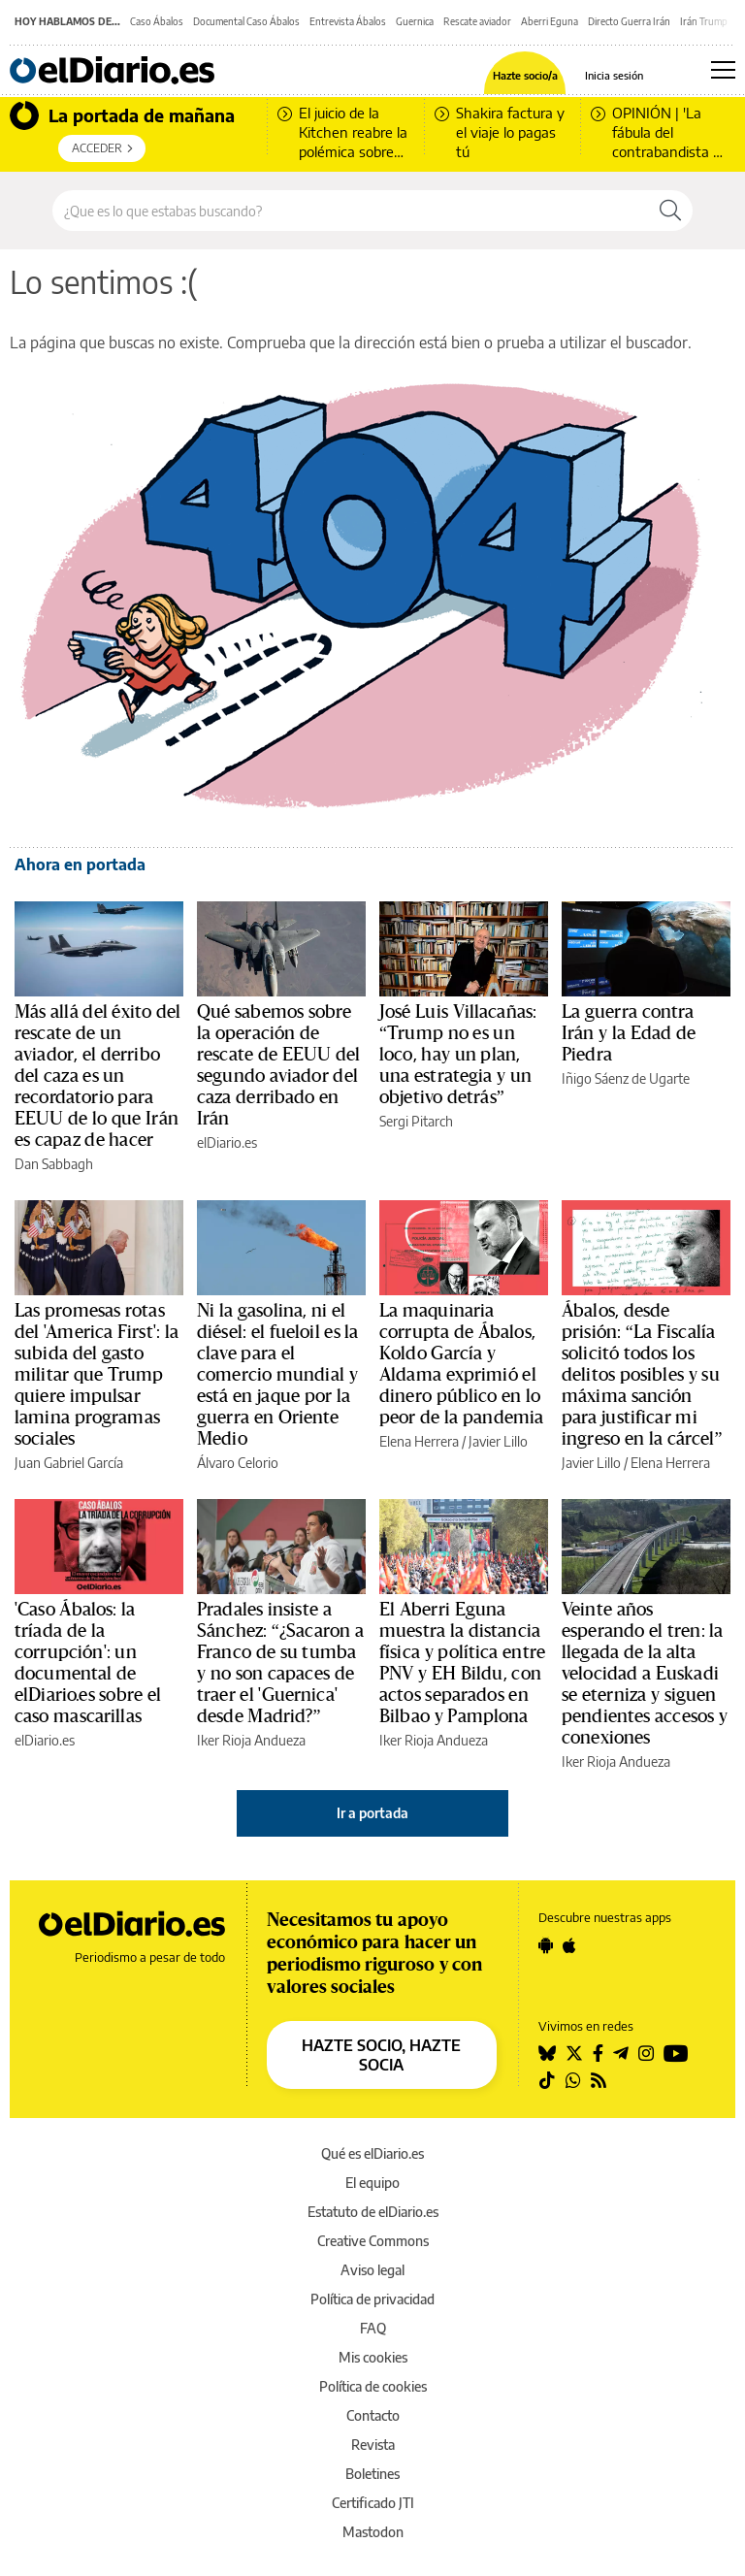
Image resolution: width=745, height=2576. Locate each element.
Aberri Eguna (549, 21)
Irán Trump (704, 21)
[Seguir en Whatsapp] (573, 2080)
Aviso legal (372, 2270)
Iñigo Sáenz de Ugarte (626, 1078)
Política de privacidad (372, 2299)
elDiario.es (227, 1142)
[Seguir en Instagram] (646, 2053)
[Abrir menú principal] (723, 70)
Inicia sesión (614, 75)
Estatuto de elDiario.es (373, 2211)
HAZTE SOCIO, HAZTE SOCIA (381, 2055)
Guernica (415, 21)
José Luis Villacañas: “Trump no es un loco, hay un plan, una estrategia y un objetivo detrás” (457, 1054)
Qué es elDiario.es (372, 2153)
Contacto (373, 2415)
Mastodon (373, 2532)
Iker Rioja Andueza (251, 1740)
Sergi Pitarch (416, 1121)
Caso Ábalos (156, 21)
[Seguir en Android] (545, 1945)
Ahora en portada (80, 864)
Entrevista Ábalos (347, 21)
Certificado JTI (373, 2502)
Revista (373, 2444)
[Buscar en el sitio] (350, 210)
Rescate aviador (477, 21)
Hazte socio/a (525, 75)
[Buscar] (670, 210)
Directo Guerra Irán (629, 21)
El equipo (372, 2182)
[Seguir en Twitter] (574, 2053)
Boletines (372, 2473)
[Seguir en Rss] (598, 2080)
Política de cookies (373, 2386)
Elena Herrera (419, 1441)
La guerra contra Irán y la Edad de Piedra (629, 1033)
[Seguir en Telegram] (621, 2053)
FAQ (373, 2328)
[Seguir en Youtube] (676, 2053)
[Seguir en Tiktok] (547, 2080)
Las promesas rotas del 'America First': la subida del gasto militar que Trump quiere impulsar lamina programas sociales (96, 1375)
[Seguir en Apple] (569, 1945)
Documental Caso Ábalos (246, 21)
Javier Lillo (498, 1441)
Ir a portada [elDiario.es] (372, 1813)
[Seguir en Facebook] (598, 2053)
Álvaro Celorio (237, 1462)
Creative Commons (373, 2241)
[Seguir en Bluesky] (547, 2053)
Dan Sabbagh (54, 1164)
